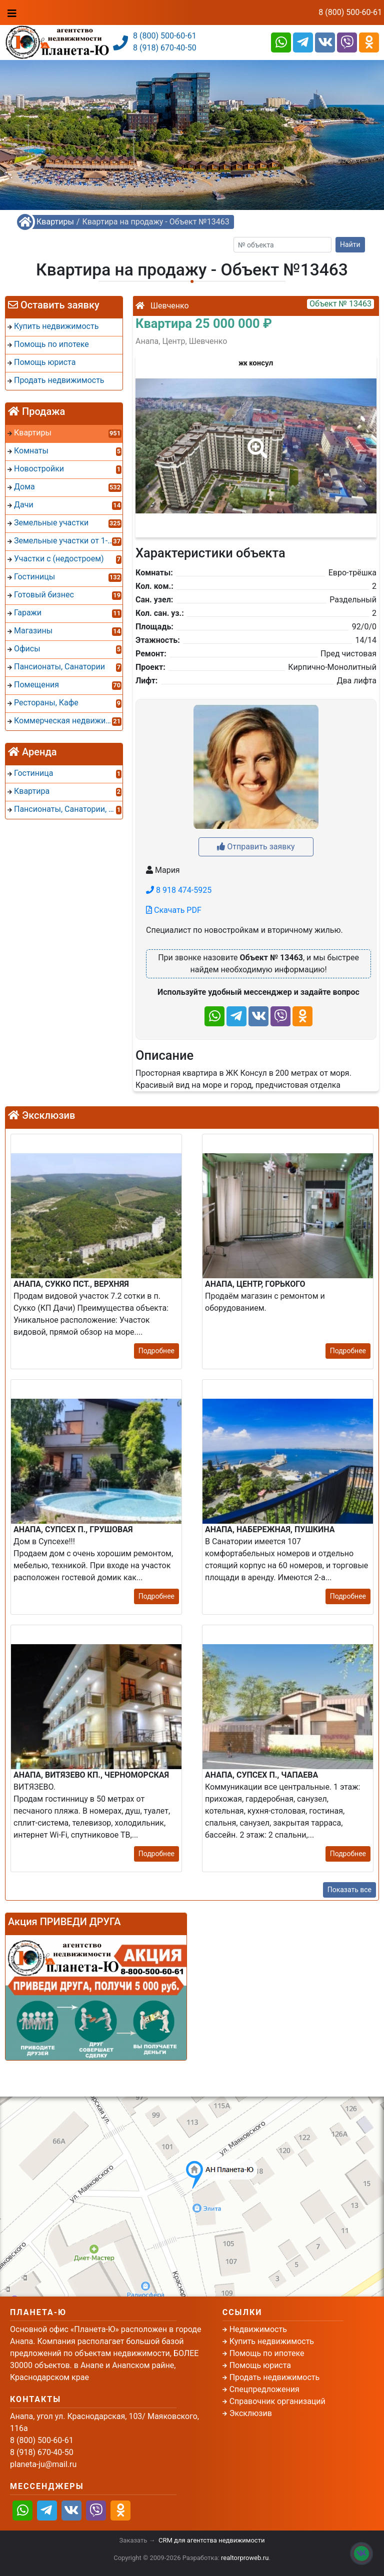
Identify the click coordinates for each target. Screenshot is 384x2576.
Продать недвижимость (275, 2377)
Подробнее (156, 1351)
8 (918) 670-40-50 (164, 47)
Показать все (350, 1890)
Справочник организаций (278, 2401)
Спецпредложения (265, 2389)
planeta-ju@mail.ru (43, 2464)
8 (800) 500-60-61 (350, 12)
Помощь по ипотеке (267, 2353)
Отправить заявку (255, 846)
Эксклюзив (251, 2413)
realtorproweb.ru (244, 2558)
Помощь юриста (260, 2365)
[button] (256, 441)
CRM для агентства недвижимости (211, 2540)
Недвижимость (258, 2329)
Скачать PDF (174, 910)
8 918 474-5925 (179, 890)
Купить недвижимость (272, 2341)
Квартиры (55, 221)
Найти (350, 244)
